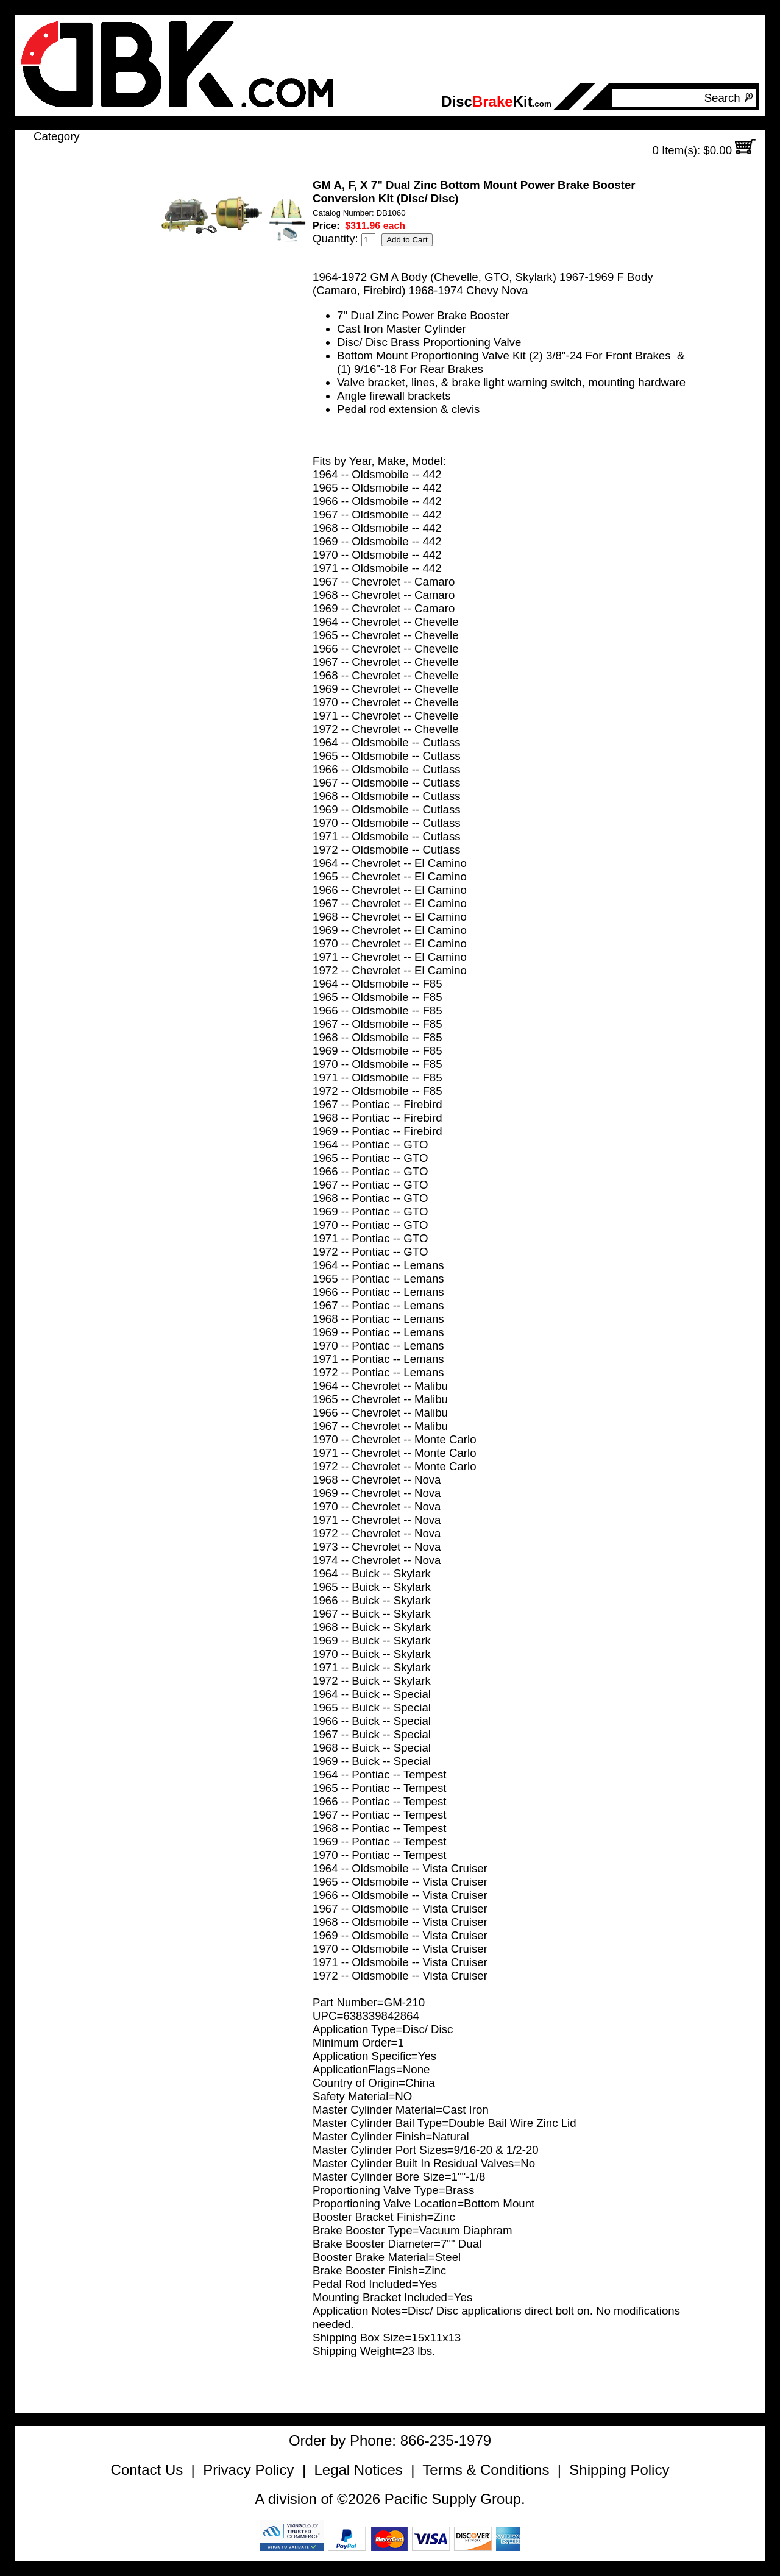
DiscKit (496, 101)
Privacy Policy (248, 2469)
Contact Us (147, 2469)
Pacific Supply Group (453, 2499)
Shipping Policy (619, 2469)
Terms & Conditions (485, 2469)
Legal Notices (358, 2469)
